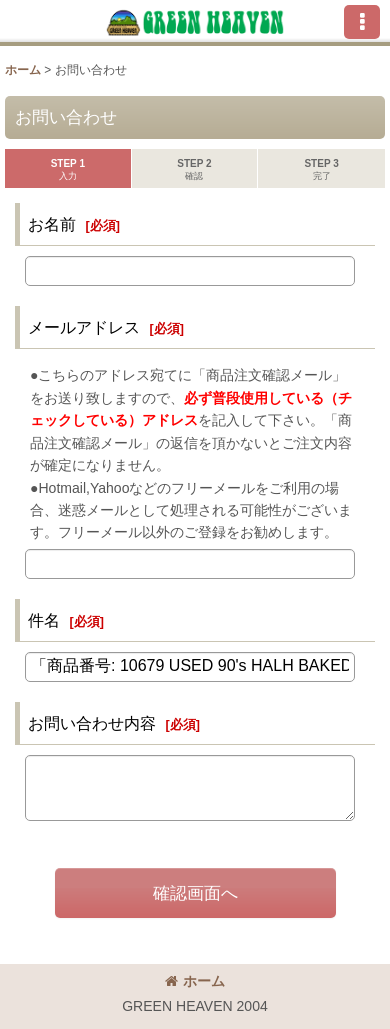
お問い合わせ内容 (92, 723)
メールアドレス (84, 327)
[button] (362, 22)
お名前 (52, 224)
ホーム (195, 981)
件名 (44, 620)
